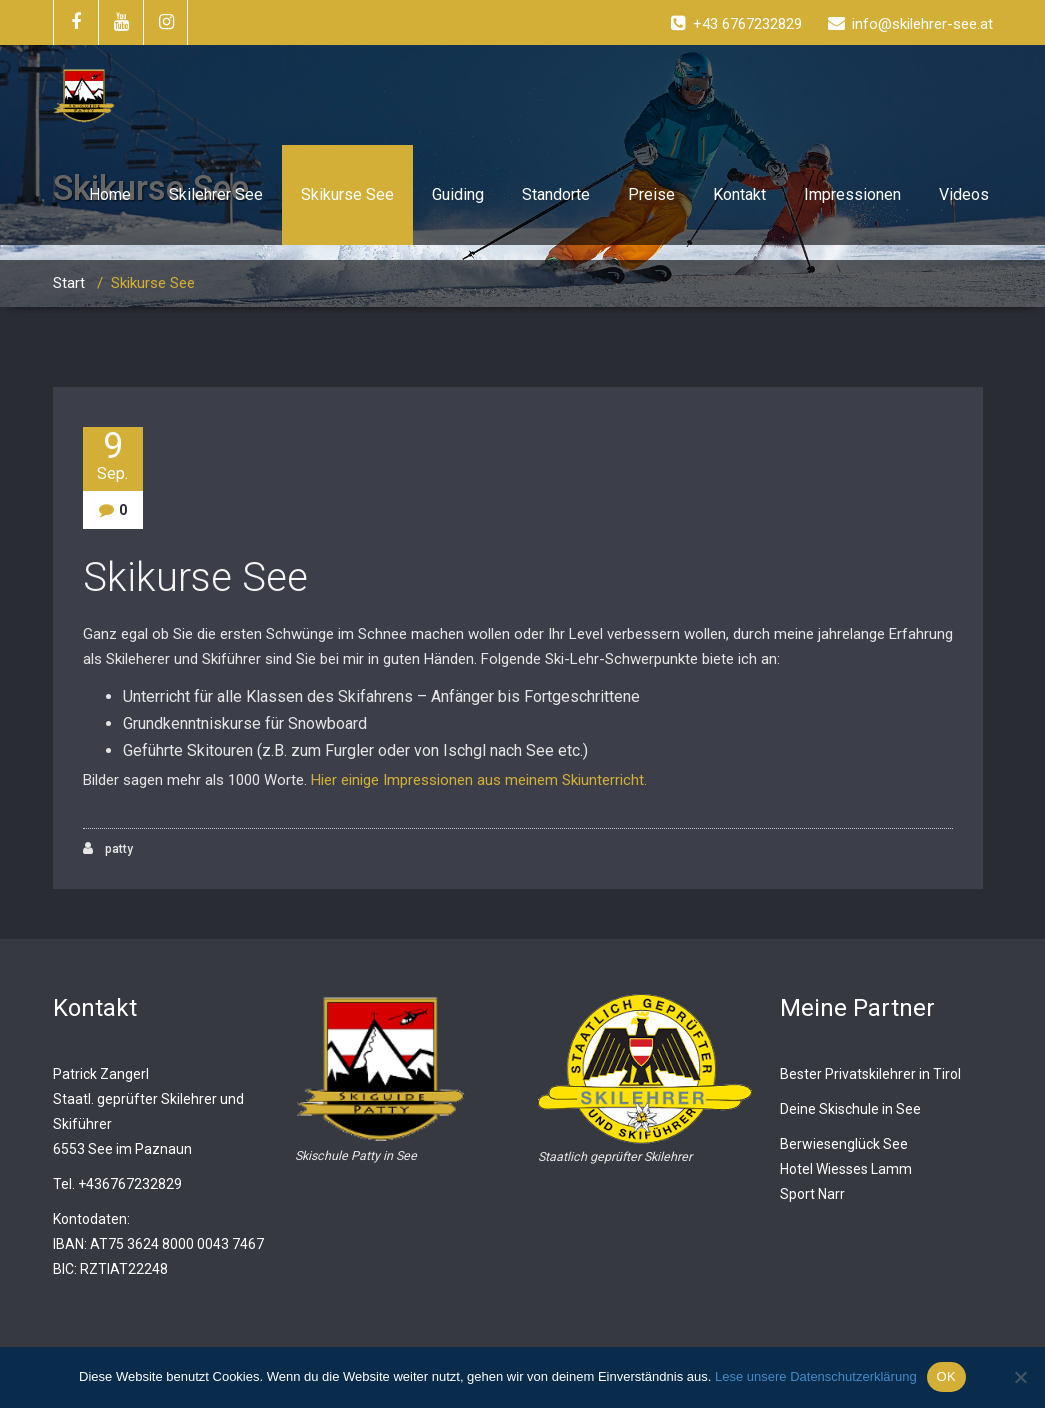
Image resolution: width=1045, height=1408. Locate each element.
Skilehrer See (216, 194)
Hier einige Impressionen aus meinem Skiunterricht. (479, 780)
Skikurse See (347, 194)
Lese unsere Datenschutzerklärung (816, 1376)
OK (946, 1376)
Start (69, 283)
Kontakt (739, 194)
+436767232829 (130, 1184)
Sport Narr (812, 1194)
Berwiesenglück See (844, 1144)
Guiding (458, 194)
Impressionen (852, 194)
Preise (651, 194)
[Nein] (1020, 1377)
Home (110, 194)
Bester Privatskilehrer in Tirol (870, 1074)
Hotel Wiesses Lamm (846, 1169)
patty (108, 848)
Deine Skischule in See (850, 1109)
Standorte (556, 194)
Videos (964, 194)
